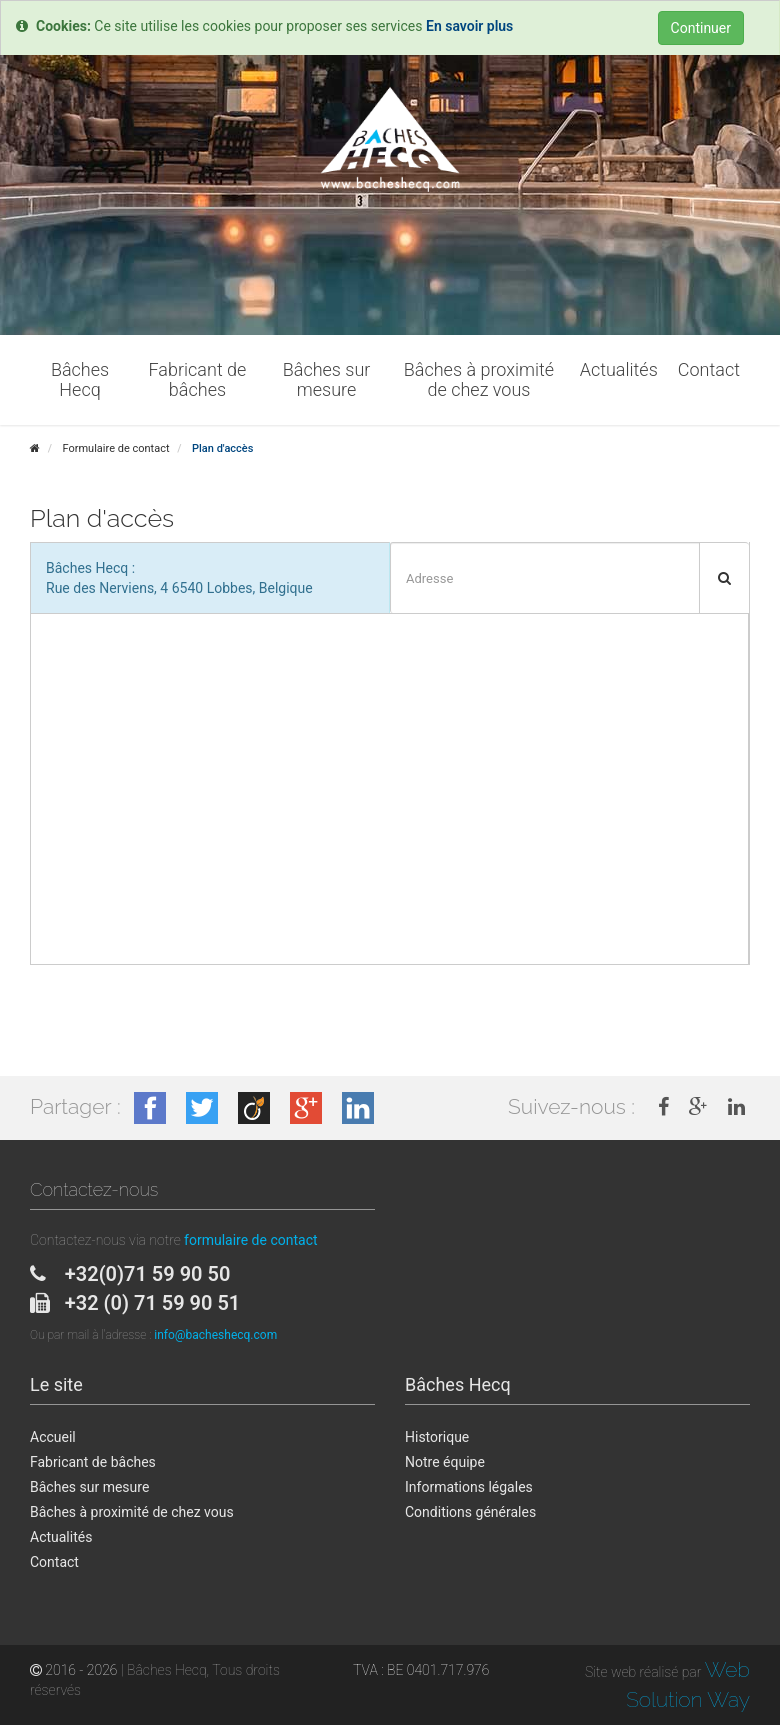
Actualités (61, 1537)
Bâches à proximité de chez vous (132, 1512)
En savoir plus (469, 26)
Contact (54, 1562)
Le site (56, 1384)
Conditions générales (470, 1512)
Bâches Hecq (458, 1384)
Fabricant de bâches (93, 1462)
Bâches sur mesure (89, 1487)
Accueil (53, 1437)
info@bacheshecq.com (215, 1335)
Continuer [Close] (701, 28)
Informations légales (469, 1487)
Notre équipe (445, 1462)
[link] (663, 1107)
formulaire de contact (250, 1240)
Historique (437, 1437)
